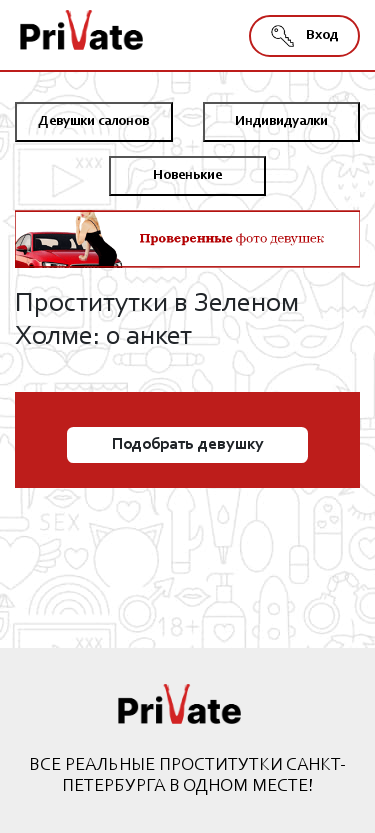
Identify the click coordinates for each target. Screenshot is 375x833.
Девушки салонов (93, 122)
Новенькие (187, 176)
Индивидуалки (281, 122)
